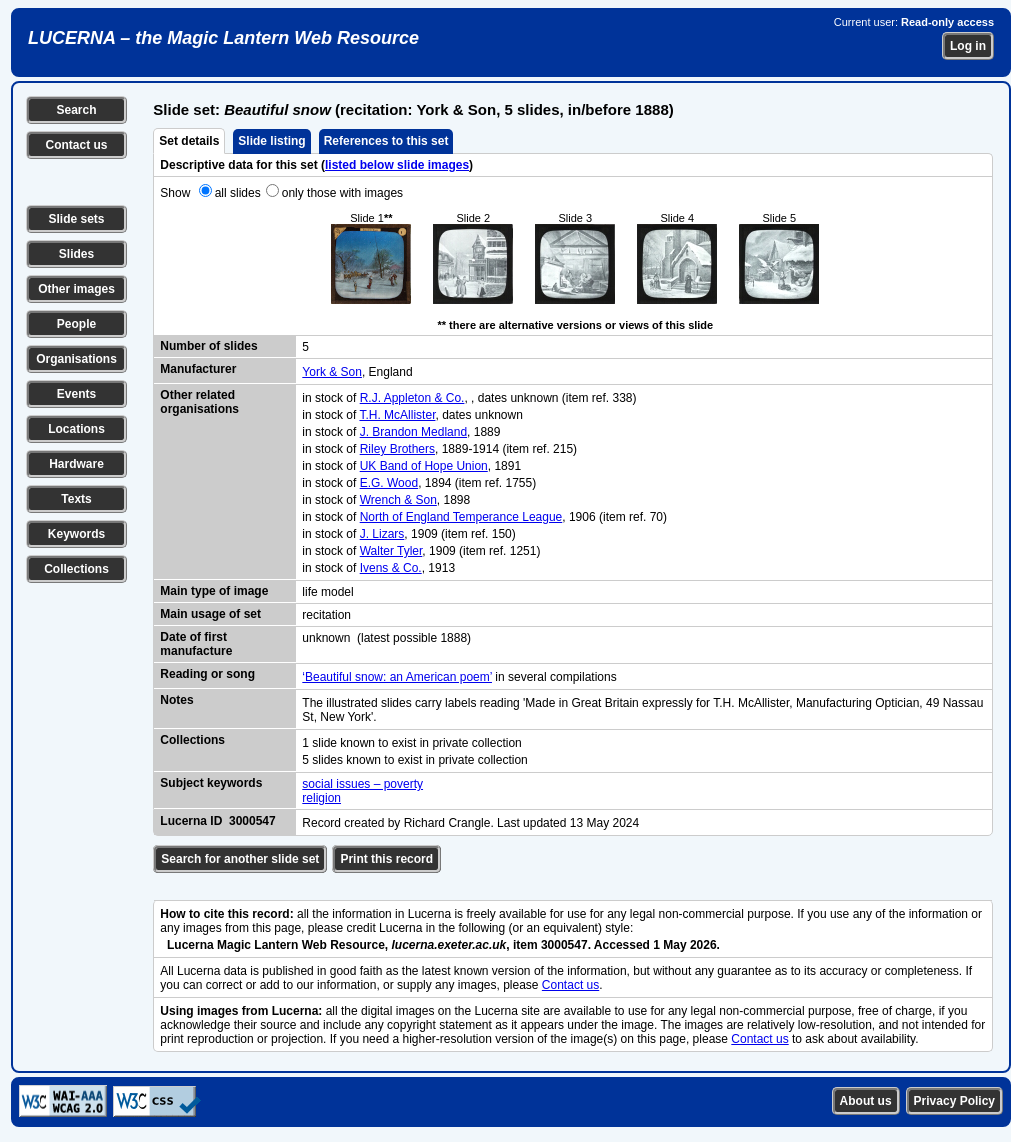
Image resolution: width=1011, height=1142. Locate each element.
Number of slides (208, 346)
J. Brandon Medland (413, 432)
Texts (76, 499)
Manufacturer (198, 369)
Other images (76, 289)
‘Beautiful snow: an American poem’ (397, 677)
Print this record (386, 859)
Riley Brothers (397, 449)
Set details (189, 141)
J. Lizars (382, 534)
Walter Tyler (391, 551)
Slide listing (271, 141)
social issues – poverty (362, 784)
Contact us (76, 145)
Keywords (76, 534)
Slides (76, 254)
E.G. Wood (389, 483)
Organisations (76, 359)
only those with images (342, 193)
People (76, 324)
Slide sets (76, 219)
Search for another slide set (240, 859)
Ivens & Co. (391, 568)
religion (321, 798)
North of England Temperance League (461, 517)
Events (76, 394)
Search (76, 110)
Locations (76, 429)
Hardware (76, 464)
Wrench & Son (398, 500)
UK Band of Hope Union (424, 466)
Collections (76, 569)
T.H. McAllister (397, 415)
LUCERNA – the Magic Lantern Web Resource (223, 38)
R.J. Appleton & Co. (412, 398)
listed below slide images (397, 165)
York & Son (332, 372)
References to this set (386, 141)
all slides (238, 193)
